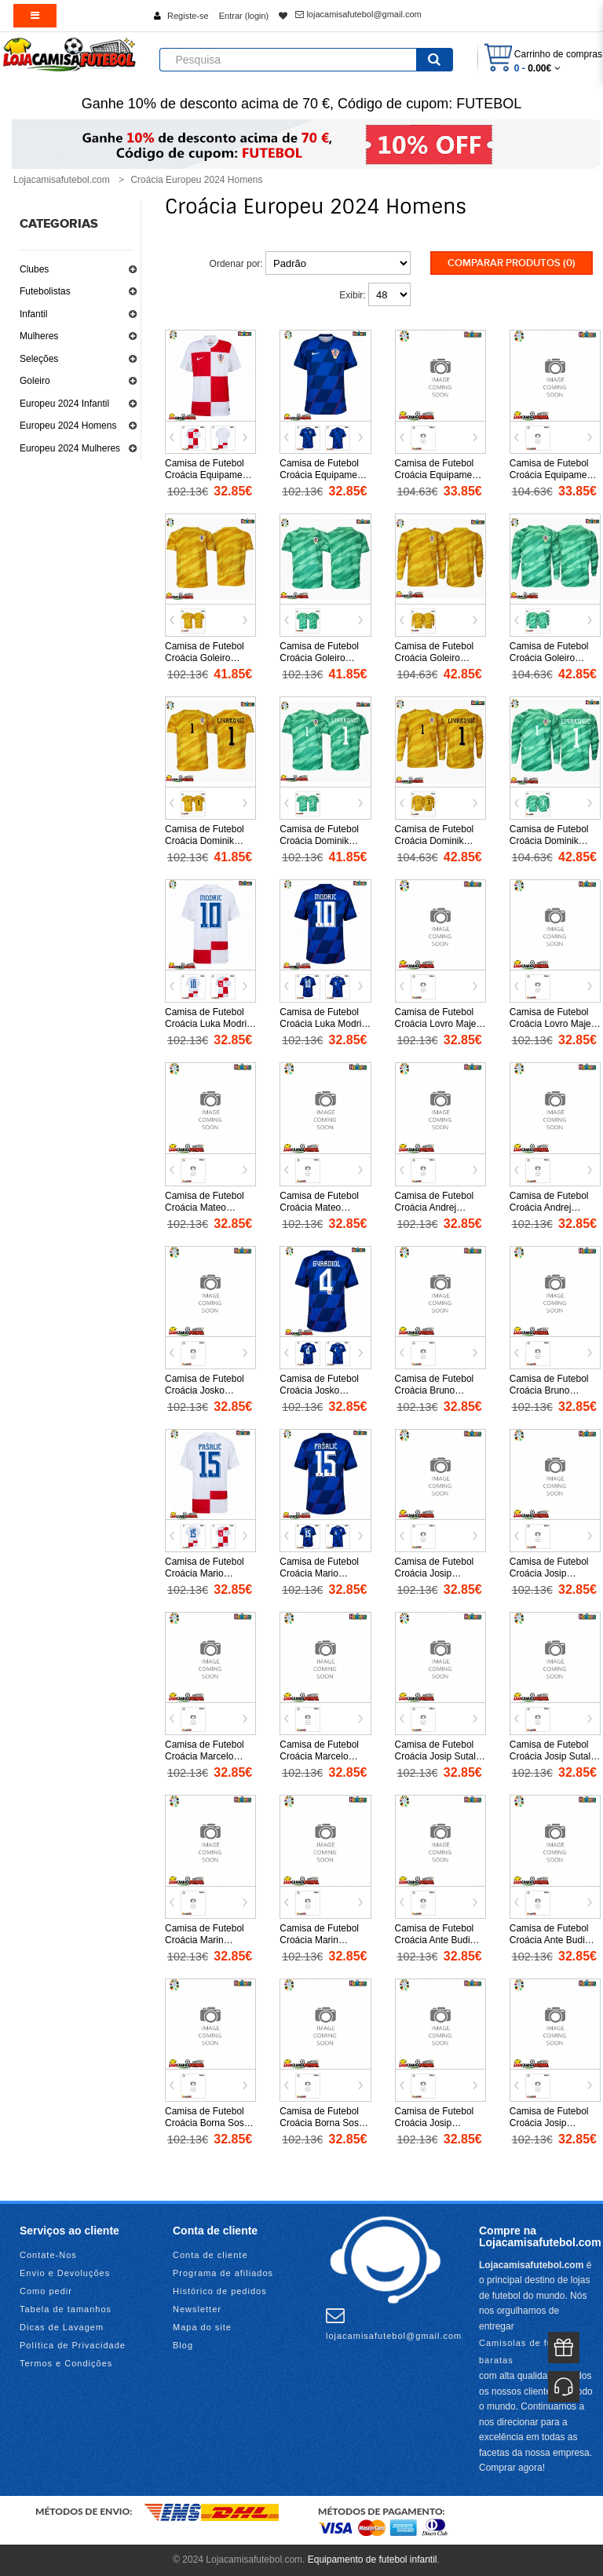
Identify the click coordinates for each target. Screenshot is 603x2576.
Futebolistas (45, 291)
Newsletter (197, 2309)
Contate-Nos (48, 2255)
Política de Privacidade (73, 2345)
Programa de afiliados (223, 2273)
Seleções (39, 358)
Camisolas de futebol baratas (527, 2351)
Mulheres (39, 336)
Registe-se (188, 15)
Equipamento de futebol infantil (372, 2559)
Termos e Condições (66, 2363)
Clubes (34, 269)
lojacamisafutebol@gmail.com (358, 14)
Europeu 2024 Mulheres (70, 448)
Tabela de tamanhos (65, 2309)
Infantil (33, 314)
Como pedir (46, 2291)
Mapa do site (202, 2327)
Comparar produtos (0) (512, 263)
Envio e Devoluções (65, 2273)
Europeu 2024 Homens (68, 425)
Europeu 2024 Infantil (64, 403)
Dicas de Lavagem (62, 2327)
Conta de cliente (210, 2255)
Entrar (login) (244, 15)
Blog (183, 2345)
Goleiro (35, 380)
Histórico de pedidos (220, 2291)
